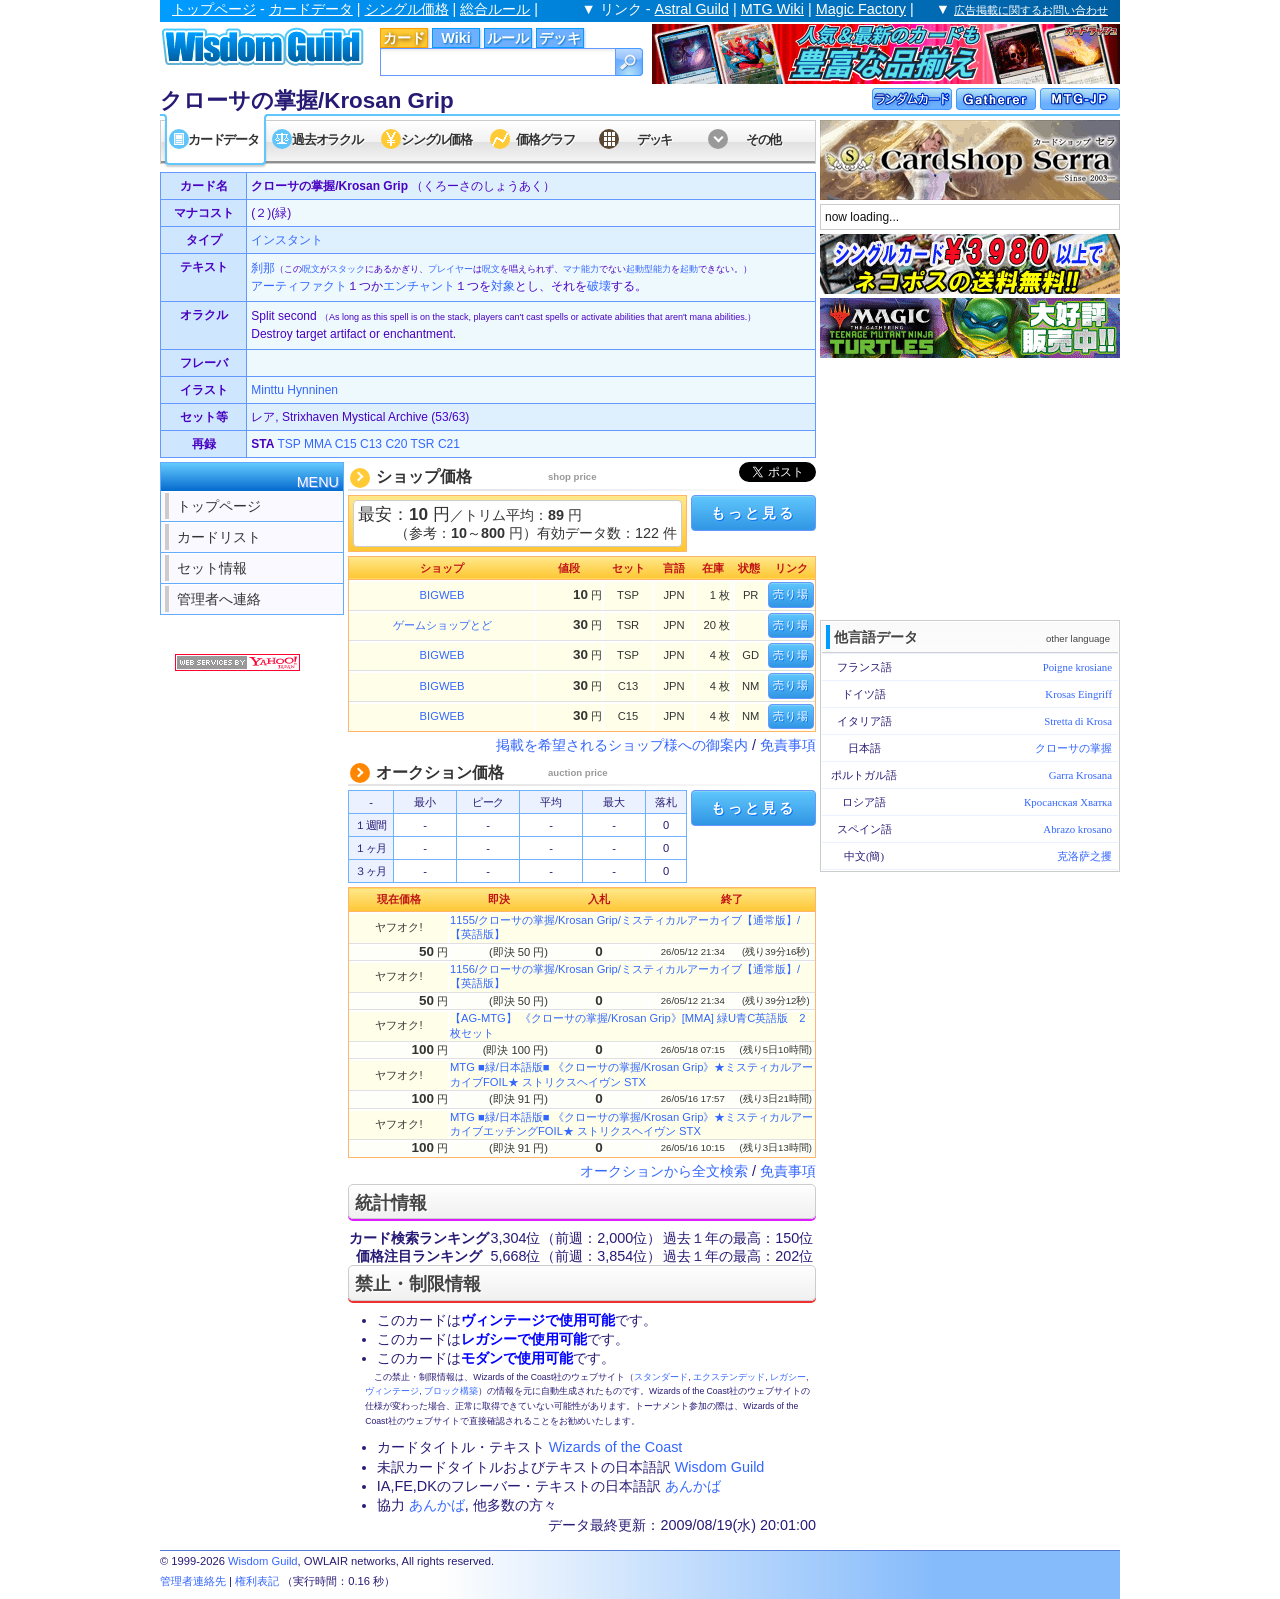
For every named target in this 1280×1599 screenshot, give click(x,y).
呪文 (311, 269)
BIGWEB (442, 595)
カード (404, 38)
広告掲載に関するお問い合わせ (1031, 10)
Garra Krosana (1080, 775)
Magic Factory (861, 9)
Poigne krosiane (1077, 667)
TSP (289, 444)
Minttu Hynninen (294, 390)
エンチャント (419, 286)
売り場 (791, 594)
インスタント (287, 240)
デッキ (560, 38)
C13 (371, 444)
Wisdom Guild (720, 1467)
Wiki (455, 38)
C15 (346, 444)
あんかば (693, 1486)
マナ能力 (581, 269)
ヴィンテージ (392, 1391)
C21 (449, 444)
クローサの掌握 (1073, 748)
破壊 (599, 286)
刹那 (263, 268)
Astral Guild (692, 9)
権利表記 (257, 1581)
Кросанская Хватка (1068, 802)
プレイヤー (450, 269)
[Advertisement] (970, 487)
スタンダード (661, 1377)
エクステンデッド (729, 1377)
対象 (503, 286)
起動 (689, 269)
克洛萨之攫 (1084, 856)
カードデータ (311, 9)
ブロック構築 (451, 1391)
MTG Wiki (772, 9)
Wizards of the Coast (616, 1447)
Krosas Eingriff (1078, 694)
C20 (396, 444)
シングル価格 (407, 9)
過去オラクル (327, 139)
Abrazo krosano (1077, 829)
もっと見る (753, 513)
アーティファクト (299, 286)
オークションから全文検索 (664, 1171)
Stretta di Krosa (1078, 721)
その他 (763, 139)
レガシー (788, 1377)
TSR (423, 444)
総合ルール (495, 9)
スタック (347, 269)
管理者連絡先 (193, 1581)
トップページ (214, 9)
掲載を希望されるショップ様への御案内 (622, 745)
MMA (317, 444)
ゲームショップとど (442, 625)
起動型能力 (648, 269)
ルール (508, 38)
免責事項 (788, 745)
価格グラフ (545, 139)
